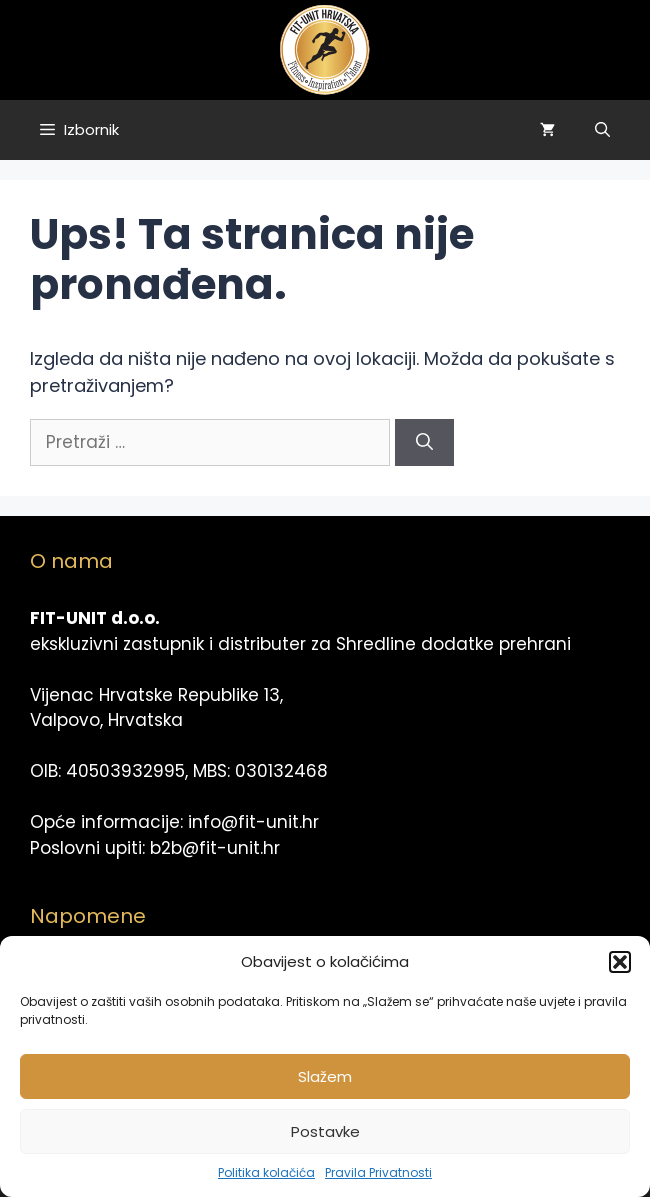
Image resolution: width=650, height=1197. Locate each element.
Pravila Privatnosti (378, 1172)
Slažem (325, 1076)
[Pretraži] (424, 443)
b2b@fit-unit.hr (215, 848)
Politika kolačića (266, 1172)
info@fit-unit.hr (253, 822)
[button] (620, 962)
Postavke (325, 1131)
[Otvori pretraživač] (602, 130)
